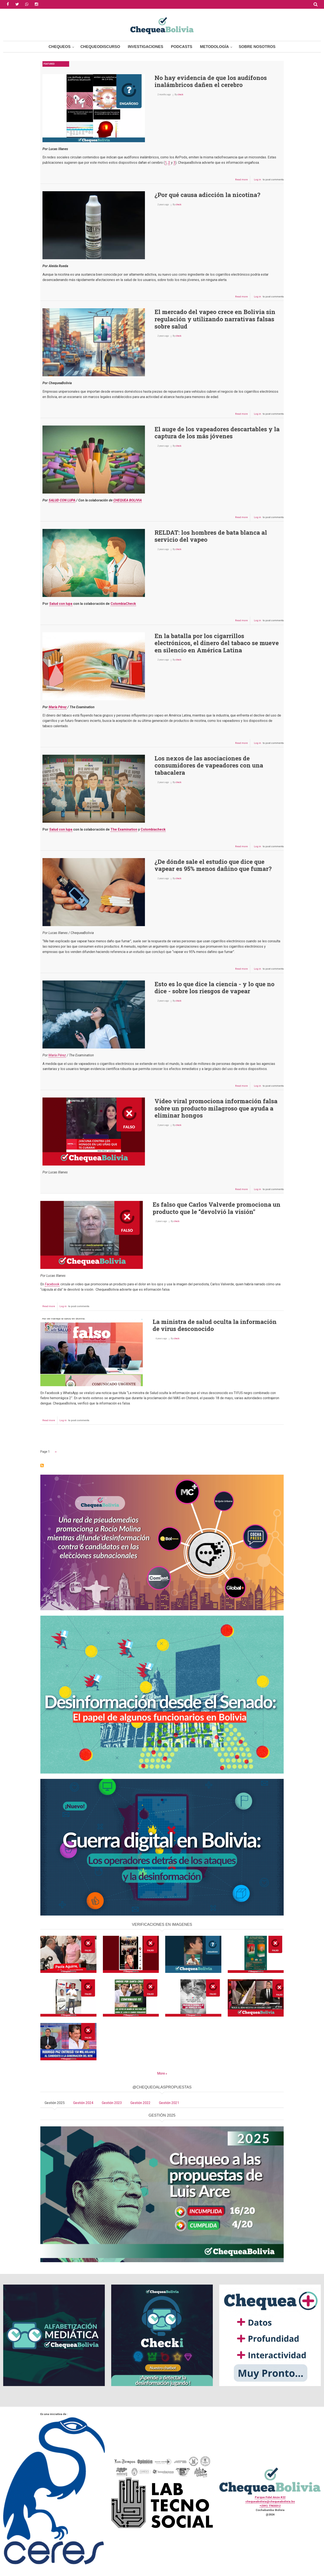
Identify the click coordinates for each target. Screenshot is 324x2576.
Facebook (52, 1284)
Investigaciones (145, 47)
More (161, 2073)
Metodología (214, 47)
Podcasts (181, 47)
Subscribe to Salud (42, 1465)
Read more (242, 181)
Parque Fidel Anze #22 (270, 2497)
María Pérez (58, 707)
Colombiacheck (153, 829)
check (180, 94)
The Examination (124, 829)
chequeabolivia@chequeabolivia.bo (270, 2501)
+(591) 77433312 (270, 2505)
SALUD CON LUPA (62, 500)
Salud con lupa (60, 604)
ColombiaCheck (123, 604)
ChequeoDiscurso (100, 47)
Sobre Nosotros (257, 47)
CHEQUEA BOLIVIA (127, 500)
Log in (257, 179)
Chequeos (60, 47)
